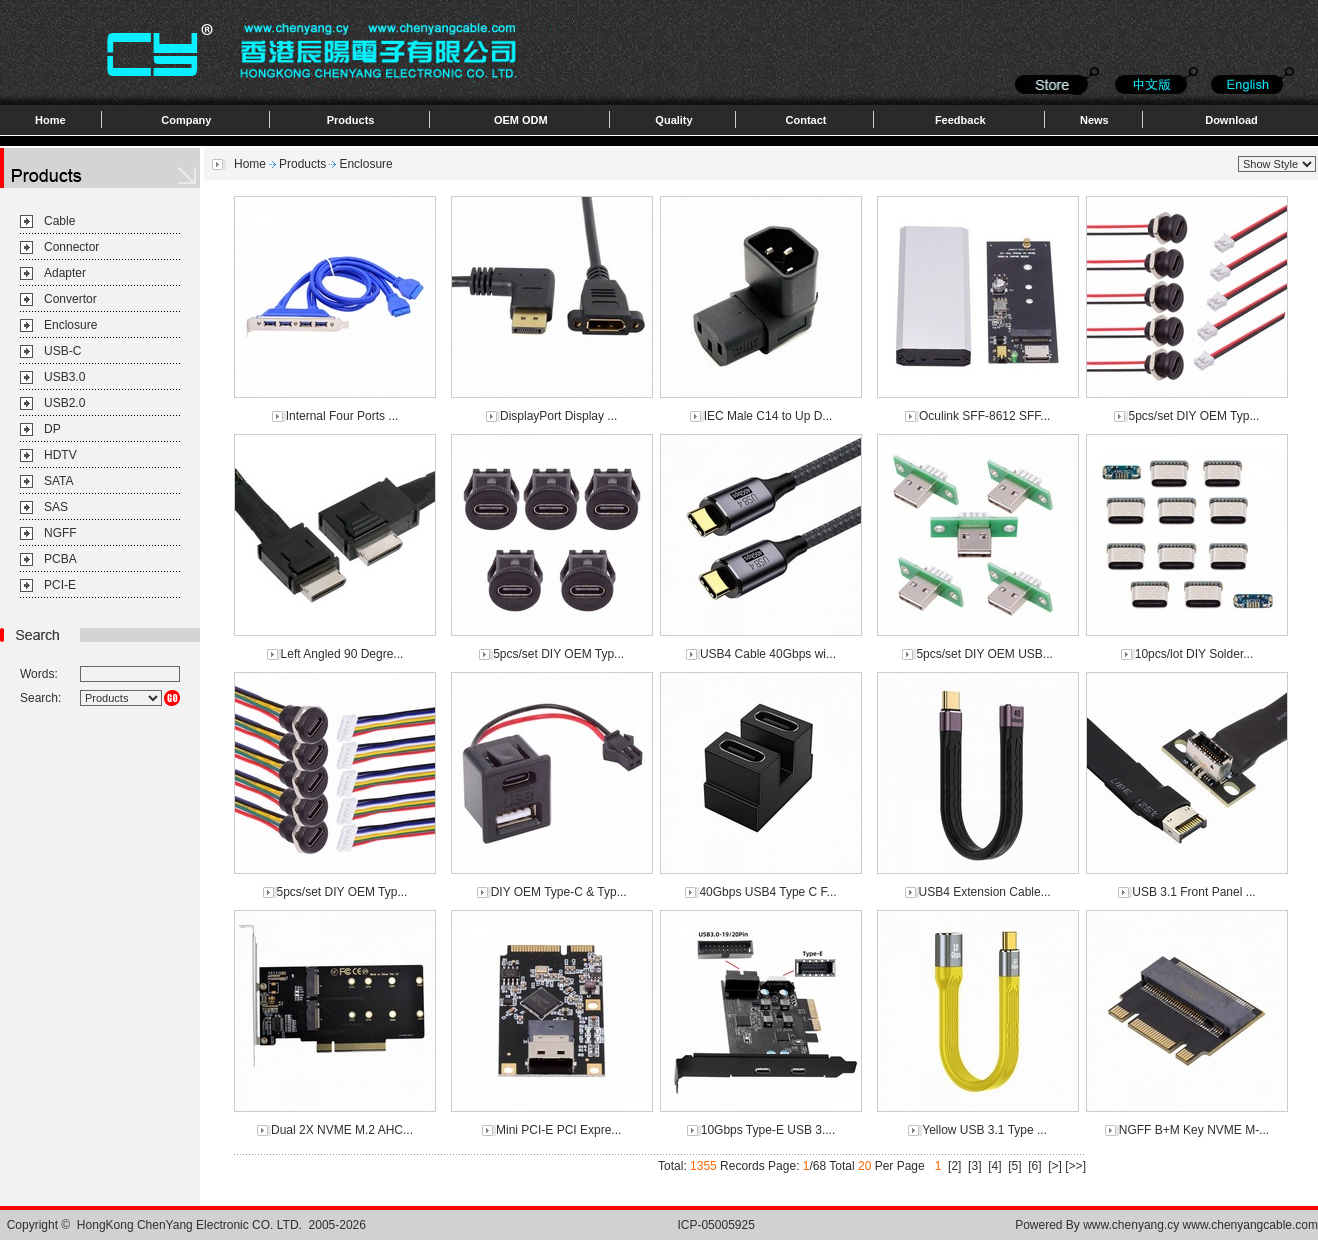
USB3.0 (64, 377)
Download (1231, 120)
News (1094, 120)
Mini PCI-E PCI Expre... (558, 1130)
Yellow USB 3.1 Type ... (984, 1130)
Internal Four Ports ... (342, 416)
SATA (59, 481)
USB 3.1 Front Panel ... (1193, 892)
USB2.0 (64, 403)
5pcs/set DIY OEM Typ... (1193, 416)
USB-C (62, 351)
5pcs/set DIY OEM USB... (984, 654)
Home (50, 120)
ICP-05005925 (715, 1225)
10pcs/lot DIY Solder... (1194, 654)
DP (52, 429)
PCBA (60, 559)
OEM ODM (521, 120)
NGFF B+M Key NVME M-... (1194, 1130)
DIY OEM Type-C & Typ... (559, 892)
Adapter (65, 273)
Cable (59, 221)
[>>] (1075, 1166)
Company (186, 120)
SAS (56, 507)
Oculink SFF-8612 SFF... (984, 416)
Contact (806, 120)
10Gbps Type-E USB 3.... (768, 1130)
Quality (673, 120)
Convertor (70, 299)
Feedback (960, 120)
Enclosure (70, 325)
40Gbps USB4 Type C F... (767, 892)
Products (351, 120)
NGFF (60, 533)
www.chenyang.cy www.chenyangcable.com (1200, 1225)
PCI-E (60, 585)
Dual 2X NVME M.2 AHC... (342, 1130)
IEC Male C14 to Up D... (768, 416)
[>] (1055, 1166)
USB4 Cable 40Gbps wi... (768, 654)
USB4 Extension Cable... (985, 892)
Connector (71, 247)
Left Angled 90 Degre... (342, 654)
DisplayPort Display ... (558, 416)
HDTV (60, 455)
